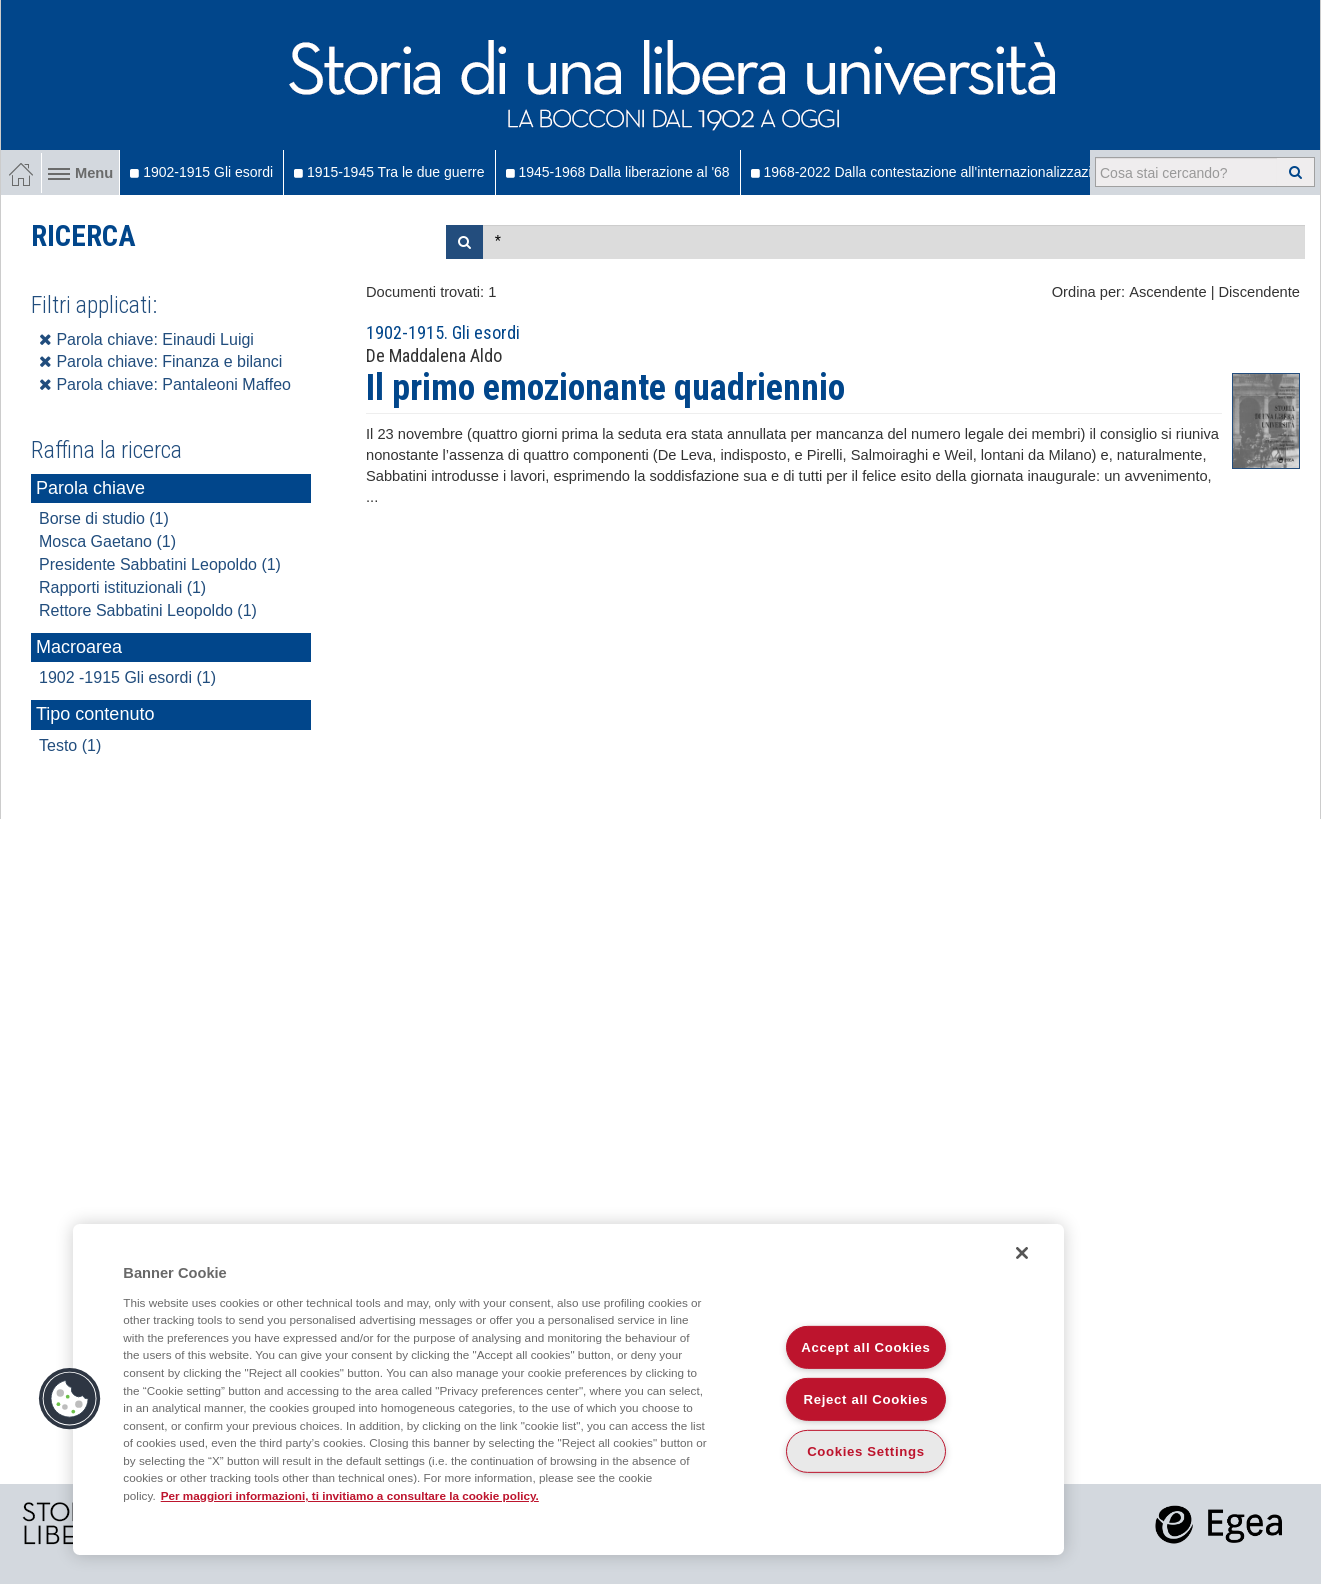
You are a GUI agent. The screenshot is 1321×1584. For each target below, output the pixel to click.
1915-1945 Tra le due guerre (389, 172)
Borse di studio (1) (104, 518)
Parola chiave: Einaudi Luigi (146, 339)
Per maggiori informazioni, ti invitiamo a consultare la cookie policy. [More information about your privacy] (350, 1495)
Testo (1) (70, 745)
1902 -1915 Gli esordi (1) (127, 677)
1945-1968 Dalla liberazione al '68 (618, 172)
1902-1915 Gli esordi (201, 172)
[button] (70, 1399)
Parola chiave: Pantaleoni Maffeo (165, 384)
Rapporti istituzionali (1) (122, 587)
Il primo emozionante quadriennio (605, 388)
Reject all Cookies (866, 1399)
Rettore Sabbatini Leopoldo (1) (148, 610)
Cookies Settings (866, 1451)
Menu (80, 173)
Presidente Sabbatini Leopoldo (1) (160, 564)
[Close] (1022, 1253)
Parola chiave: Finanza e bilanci (160, 361)
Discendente (1259, 292)
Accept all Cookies (865, 1347)
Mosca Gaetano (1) (107, 541)
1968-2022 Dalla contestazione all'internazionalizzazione (933, 172)
